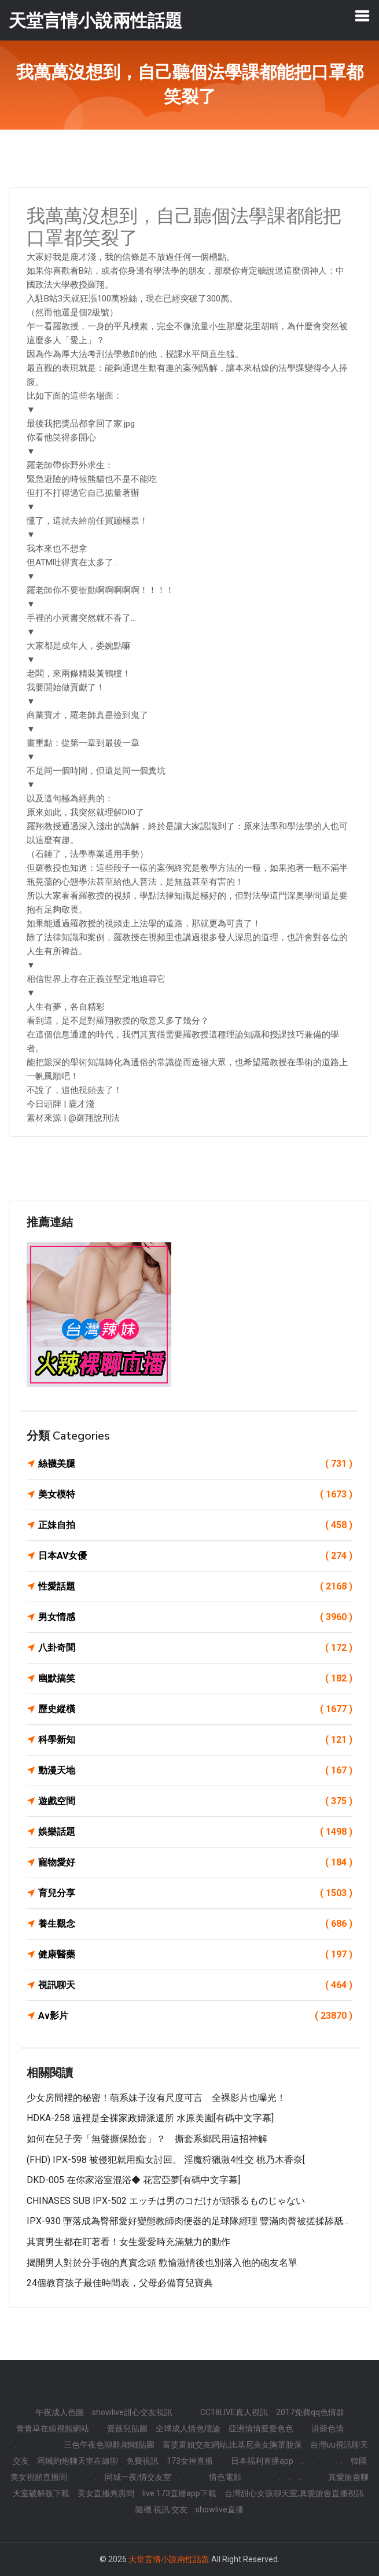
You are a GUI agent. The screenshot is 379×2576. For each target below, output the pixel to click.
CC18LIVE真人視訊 (234, 2412)
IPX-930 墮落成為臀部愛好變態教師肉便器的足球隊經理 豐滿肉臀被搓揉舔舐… (188, 2221)
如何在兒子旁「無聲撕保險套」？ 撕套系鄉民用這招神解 (147, 2138)
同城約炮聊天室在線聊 (77, 2460)
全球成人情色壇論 (188, 2428)
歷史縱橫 (195, 1709)
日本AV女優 (195, 1556)
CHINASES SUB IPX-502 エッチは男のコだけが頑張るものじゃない (166, 2200)
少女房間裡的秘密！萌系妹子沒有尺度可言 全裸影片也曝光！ (156, 2097)
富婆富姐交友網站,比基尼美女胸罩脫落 (232, 2444)
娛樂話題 (195, 1832)
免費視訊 (142, 2460)
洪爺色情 (327, 2428)
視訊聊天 (195, 1985)
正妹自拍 (195, 1525)
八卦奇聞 (195, 1648)
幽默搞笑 (195, 1678)
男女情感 (195, 1617)
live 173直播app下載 (179, 2493)
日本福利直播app (262, 2460)
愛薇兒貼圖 (127, 2428)
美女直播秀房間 (106, 2493)
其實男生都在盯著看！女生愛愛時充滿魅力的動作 (128, 2241)
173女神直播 (190, 2460)
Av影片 (195, 2016)
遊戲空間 (195, 1801)
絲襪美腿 (195, 1464)
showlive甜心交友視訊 (132, 2412)
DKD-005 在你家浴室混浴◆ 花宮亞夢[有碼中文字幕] (133, 2179)
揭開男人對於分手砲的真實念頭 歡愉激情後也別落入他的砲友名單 (162, 2262)
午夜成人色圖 (59, 2412)
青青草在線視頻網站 (52, 2428)
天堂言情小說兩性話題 (168, 2559)
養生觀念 (195, 1924)
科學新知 (195, 1740)
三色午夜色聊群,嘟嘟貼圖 (109, 2444)
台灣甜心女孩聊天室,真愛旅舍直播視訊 (294, 2493)
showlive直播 (220, 2509)
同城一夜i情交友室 (138, 2477)
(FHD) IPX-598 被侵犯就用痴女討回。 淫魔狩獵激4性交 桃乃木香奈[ (166, 2159)
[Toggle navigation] (362, 16)
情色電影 (225, 2477)
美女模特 (195, 1494)
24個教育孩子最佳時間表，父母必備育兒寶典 (120, 2282)
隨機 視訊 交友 (161, 2509)
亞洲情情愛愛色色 (261, 2428)
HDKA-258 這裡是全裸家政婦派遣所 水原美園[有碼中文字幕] (150, 2118)
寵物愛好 (195, 1862)
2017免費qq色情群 (310, 2412)
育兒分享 (195, 1893)
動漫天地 (195, 1770)
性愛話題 (195, 1586)
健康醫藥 (195, 1954)
